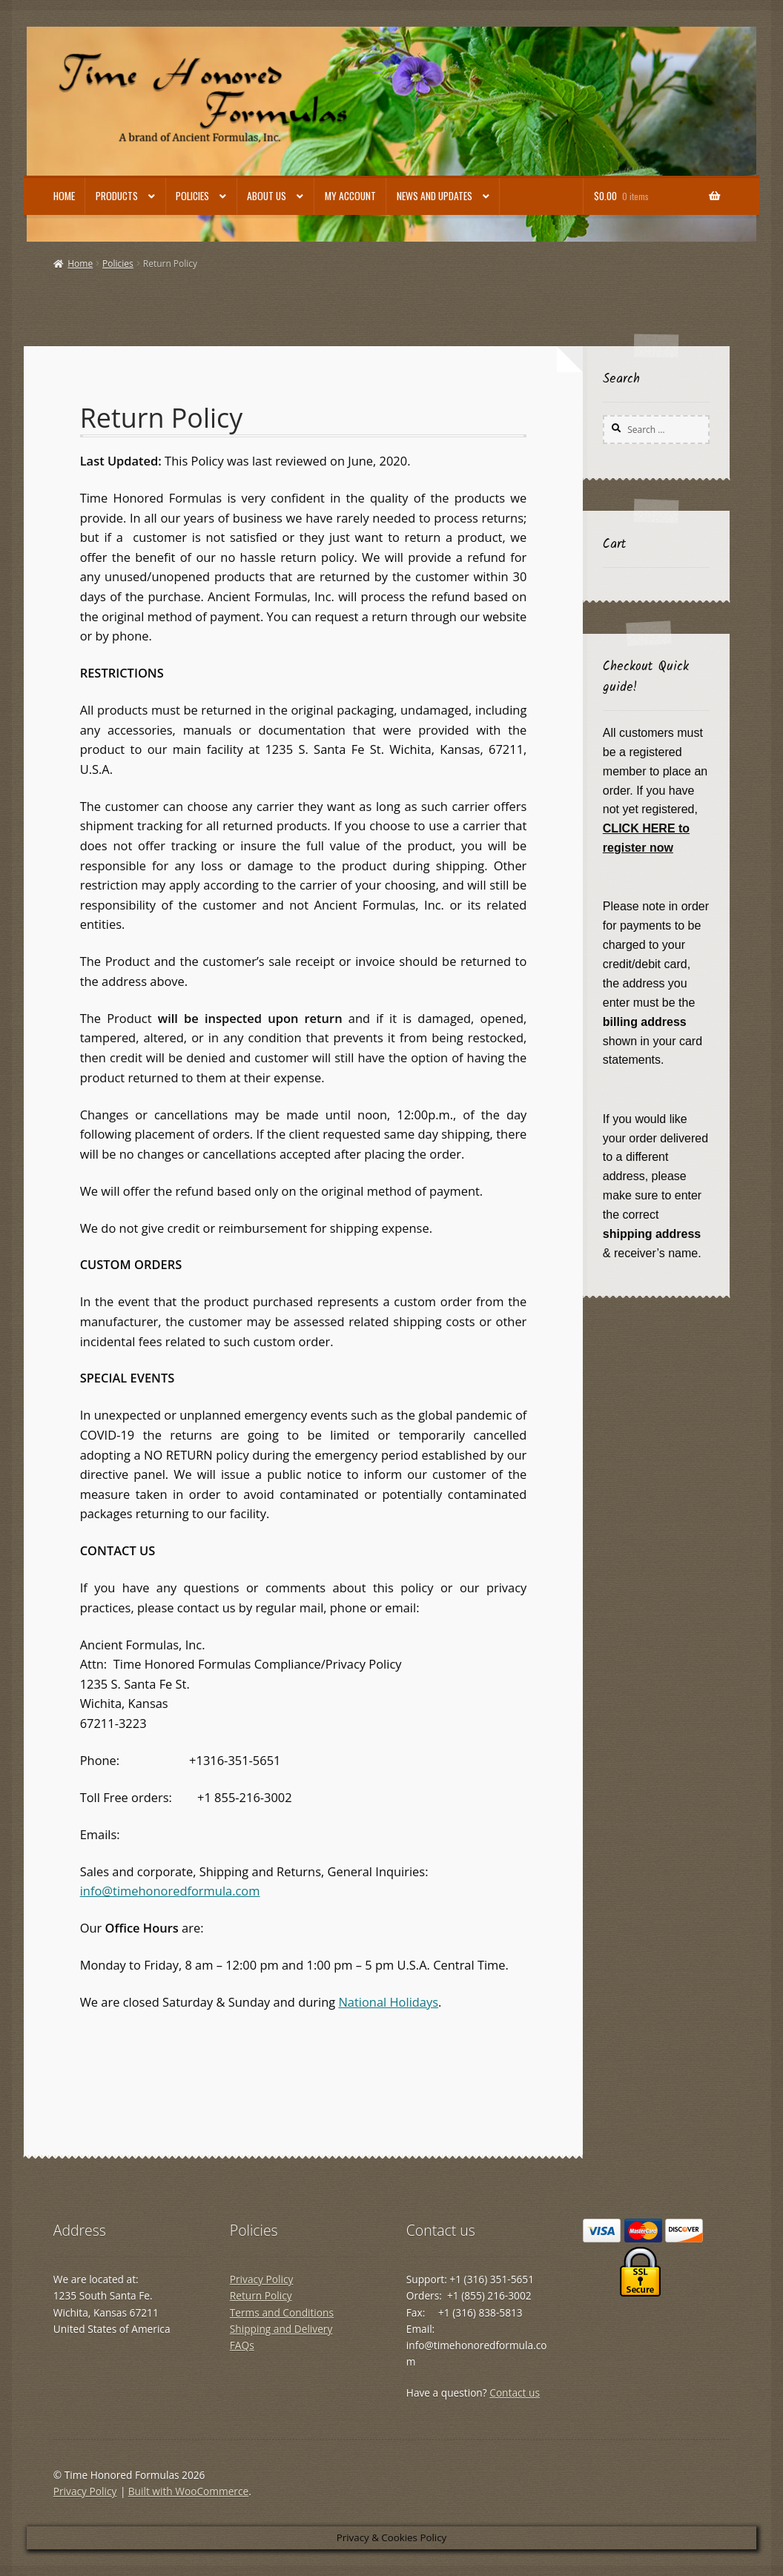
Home (64, 195)
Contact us (514, 2392)
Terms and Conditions (282, 2312)
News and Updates (434, 195)
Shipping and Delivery (281, 2329)
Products (117, 195)
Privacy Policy (262, 2279)
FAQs (242, 2345)
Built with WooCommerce (188, 2491)
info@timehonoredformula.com (170, 1890)
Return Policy (261, 2295)
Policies (192, 195)
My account (350, 195)
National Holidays (388, 2001)
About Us (266, 195)
